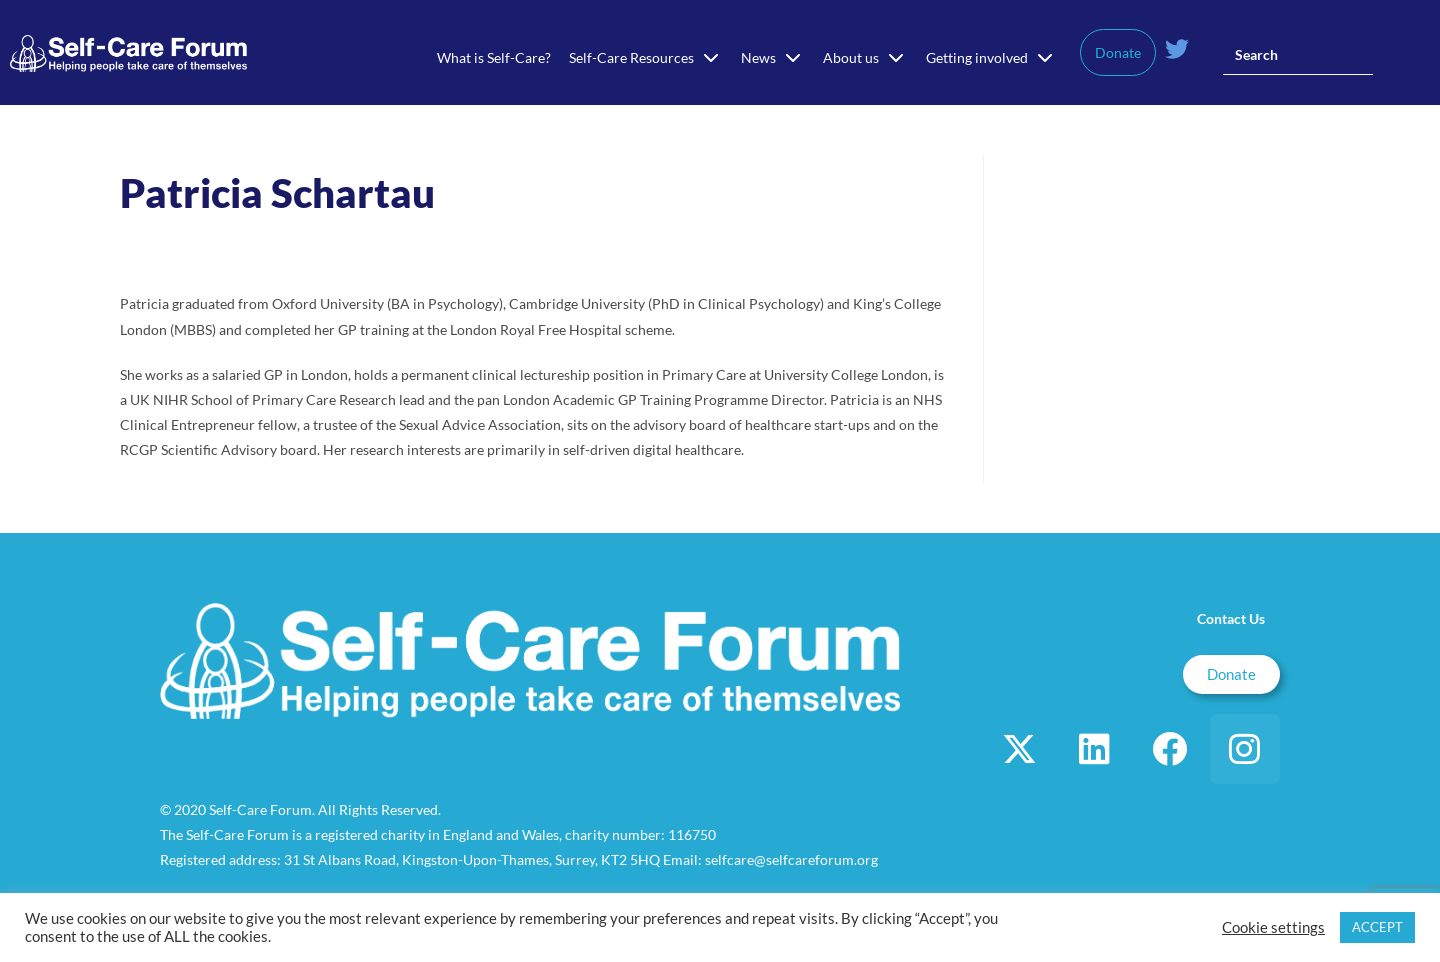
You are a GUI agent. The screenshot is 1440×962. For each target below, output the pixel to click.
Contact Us (1231, 618)
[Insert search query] (1298, 55)
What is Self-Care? (494, 57)
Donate (1118, 52)
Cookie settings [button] (1273, 927)
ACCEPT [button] (1377, 927)
